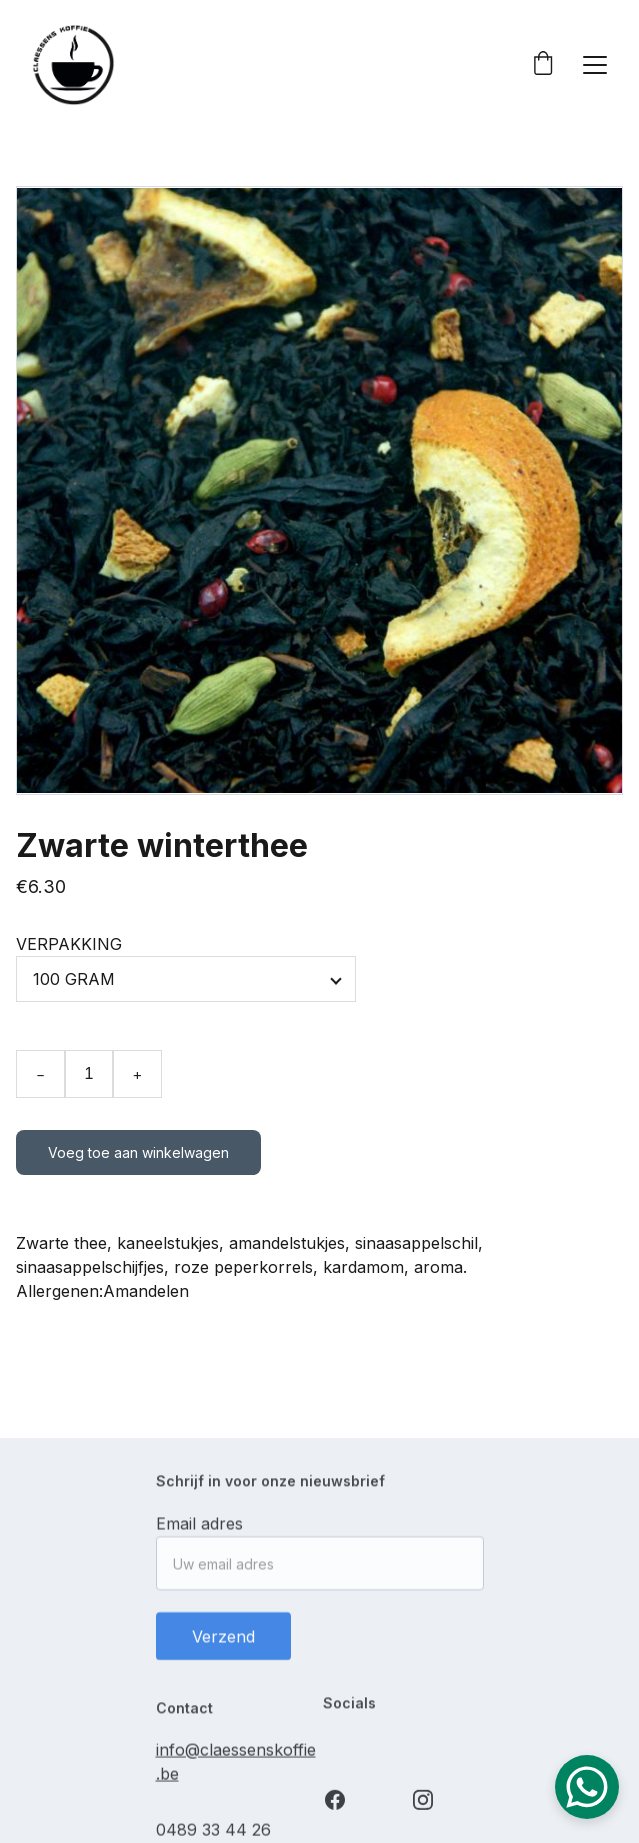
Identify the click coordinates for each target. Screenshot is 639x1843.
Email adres (199, 1530)
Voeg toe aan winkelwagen (138, 1152)
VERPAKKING (69, 944)
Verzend (223, 1643)
